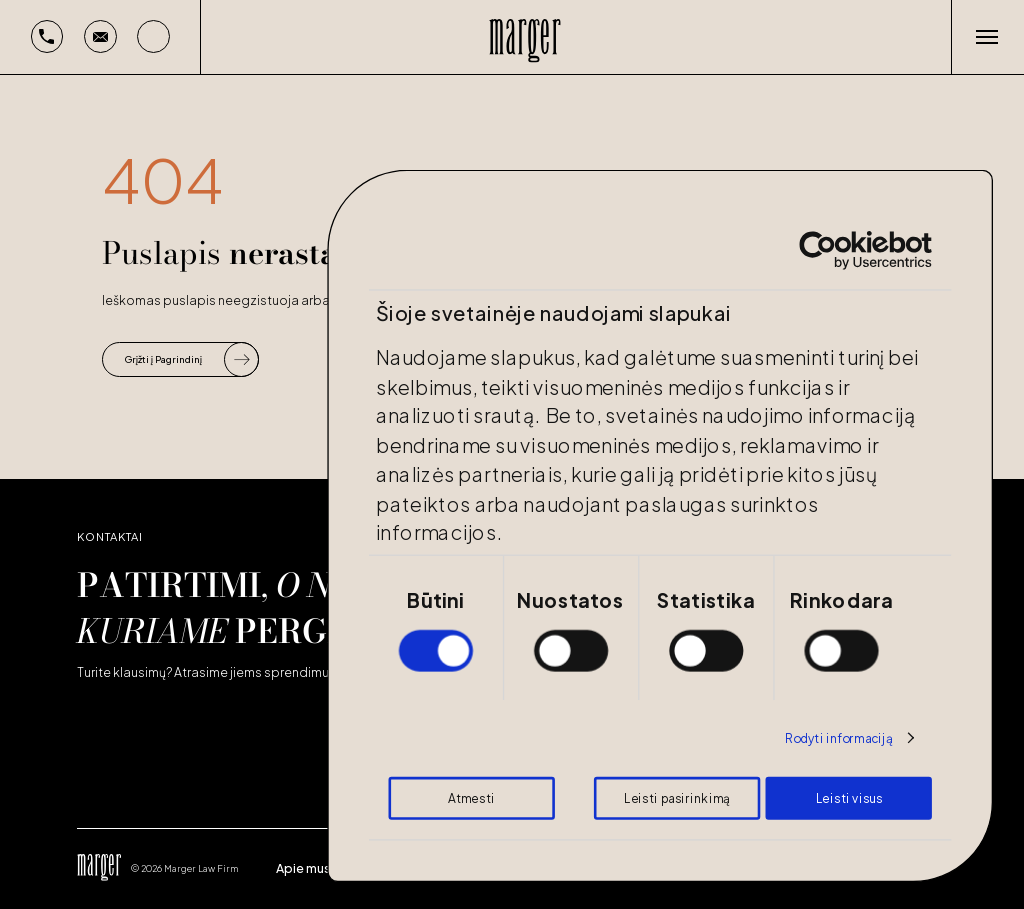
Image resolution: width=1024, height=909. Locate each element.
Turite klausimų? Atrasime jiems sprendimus (206, 672)
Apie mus (303, 868)
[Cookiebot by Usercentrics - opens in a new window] (819, 250)
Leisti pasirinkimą (676, 798)
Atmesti (471, 798)
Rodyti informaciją (839, 738)
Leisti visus (849, 798)
